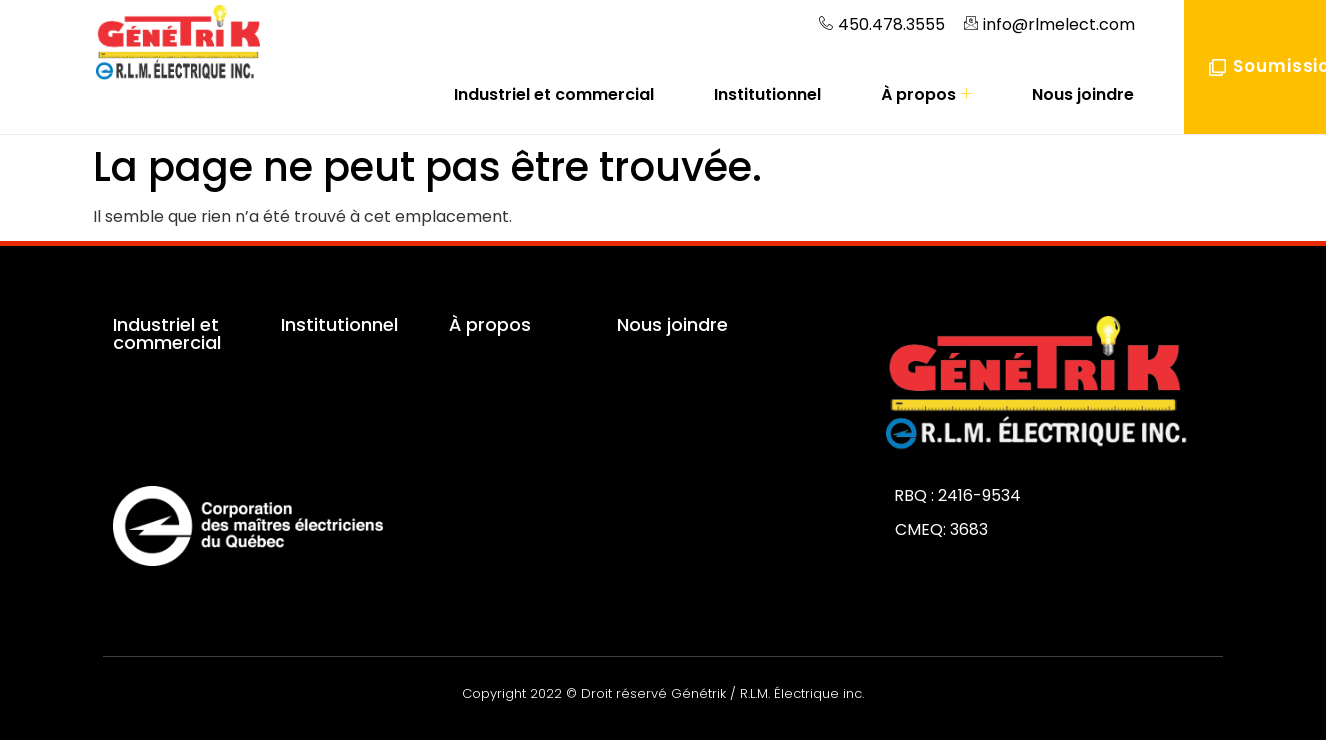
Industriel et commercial (554, 94)
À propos (926, 94)
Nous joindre (1083, 94)
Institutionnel (767, 94)
